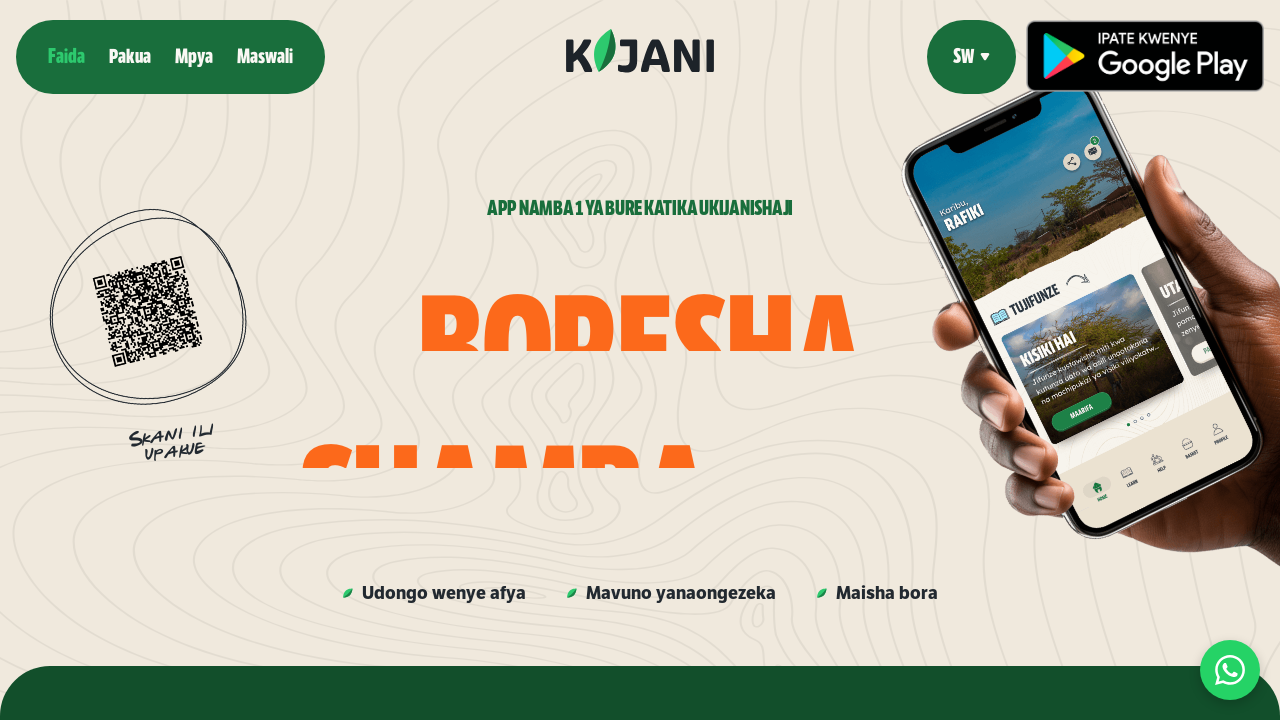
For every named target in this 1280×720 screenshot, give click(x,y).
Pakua (130, 56)
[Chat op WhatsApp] (1230, 670)
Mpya (194, 56)
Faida (66, 56)
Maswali (265, 56)
